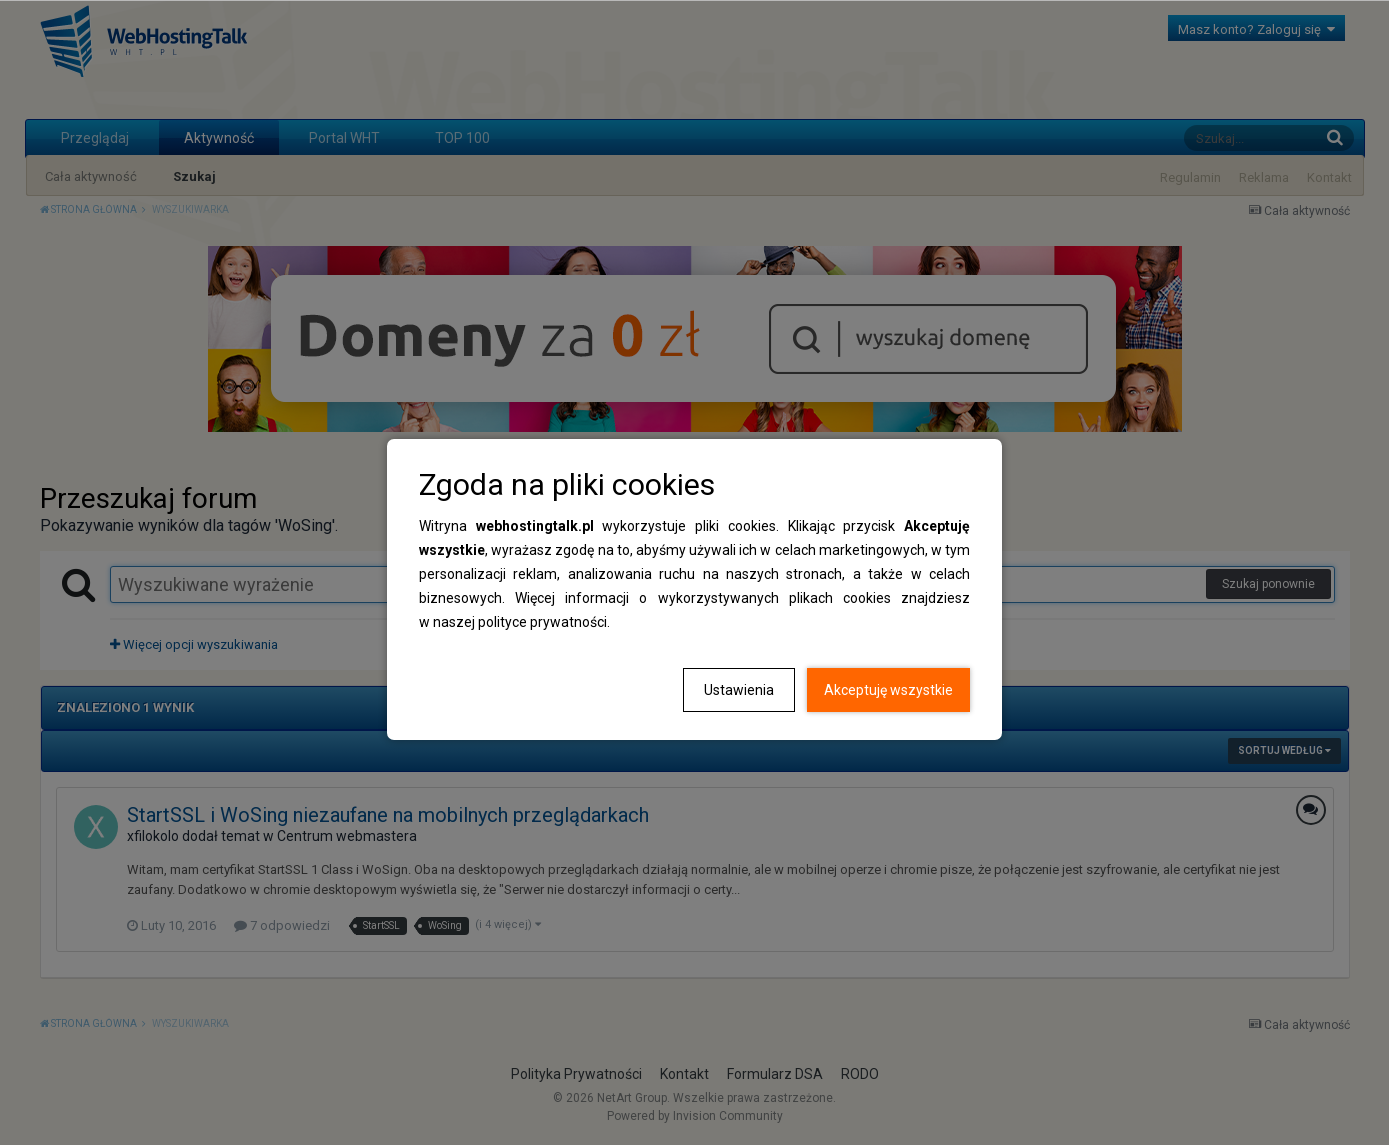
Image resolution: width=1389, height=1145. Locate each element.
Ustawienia (739, 690)
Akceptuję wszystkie (888, 690)
